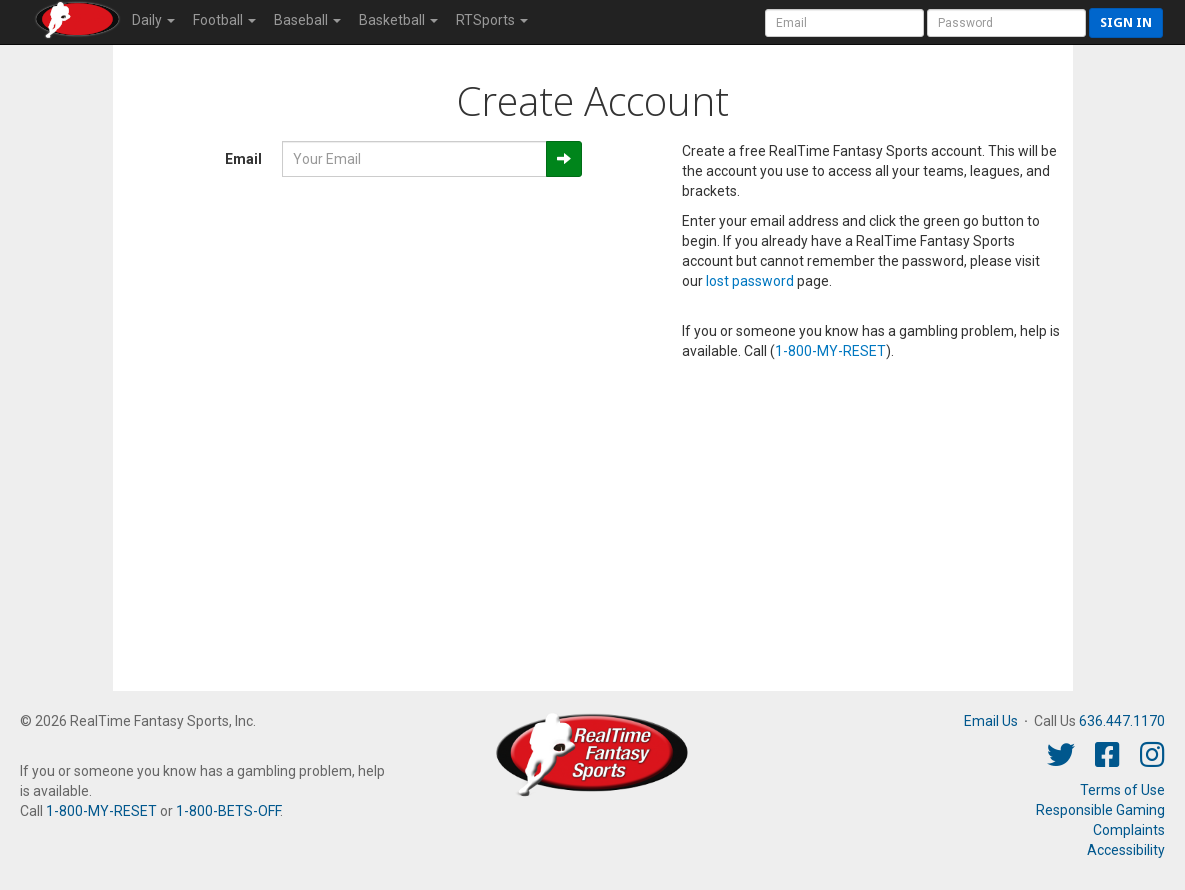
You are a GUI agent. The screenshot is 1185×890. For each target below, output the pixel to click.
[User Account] (844, 23)
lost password (750, 281)
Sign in (1126, 22)
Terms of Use (1122, 790)
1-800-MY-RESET (830, 351)
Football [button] (224, 20)
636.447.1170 (1122, 721)
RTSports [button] (492, 20)
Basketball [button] (398, 20)
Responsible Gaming (1100, 810)
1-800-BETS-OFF (228, 811)
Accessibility (1126, 850)
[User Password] (1006, 23)
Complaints (1129, 830)
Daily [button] (153, 20)
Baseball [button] (307, 20)
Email (243, 159)
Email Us (991, 721)
